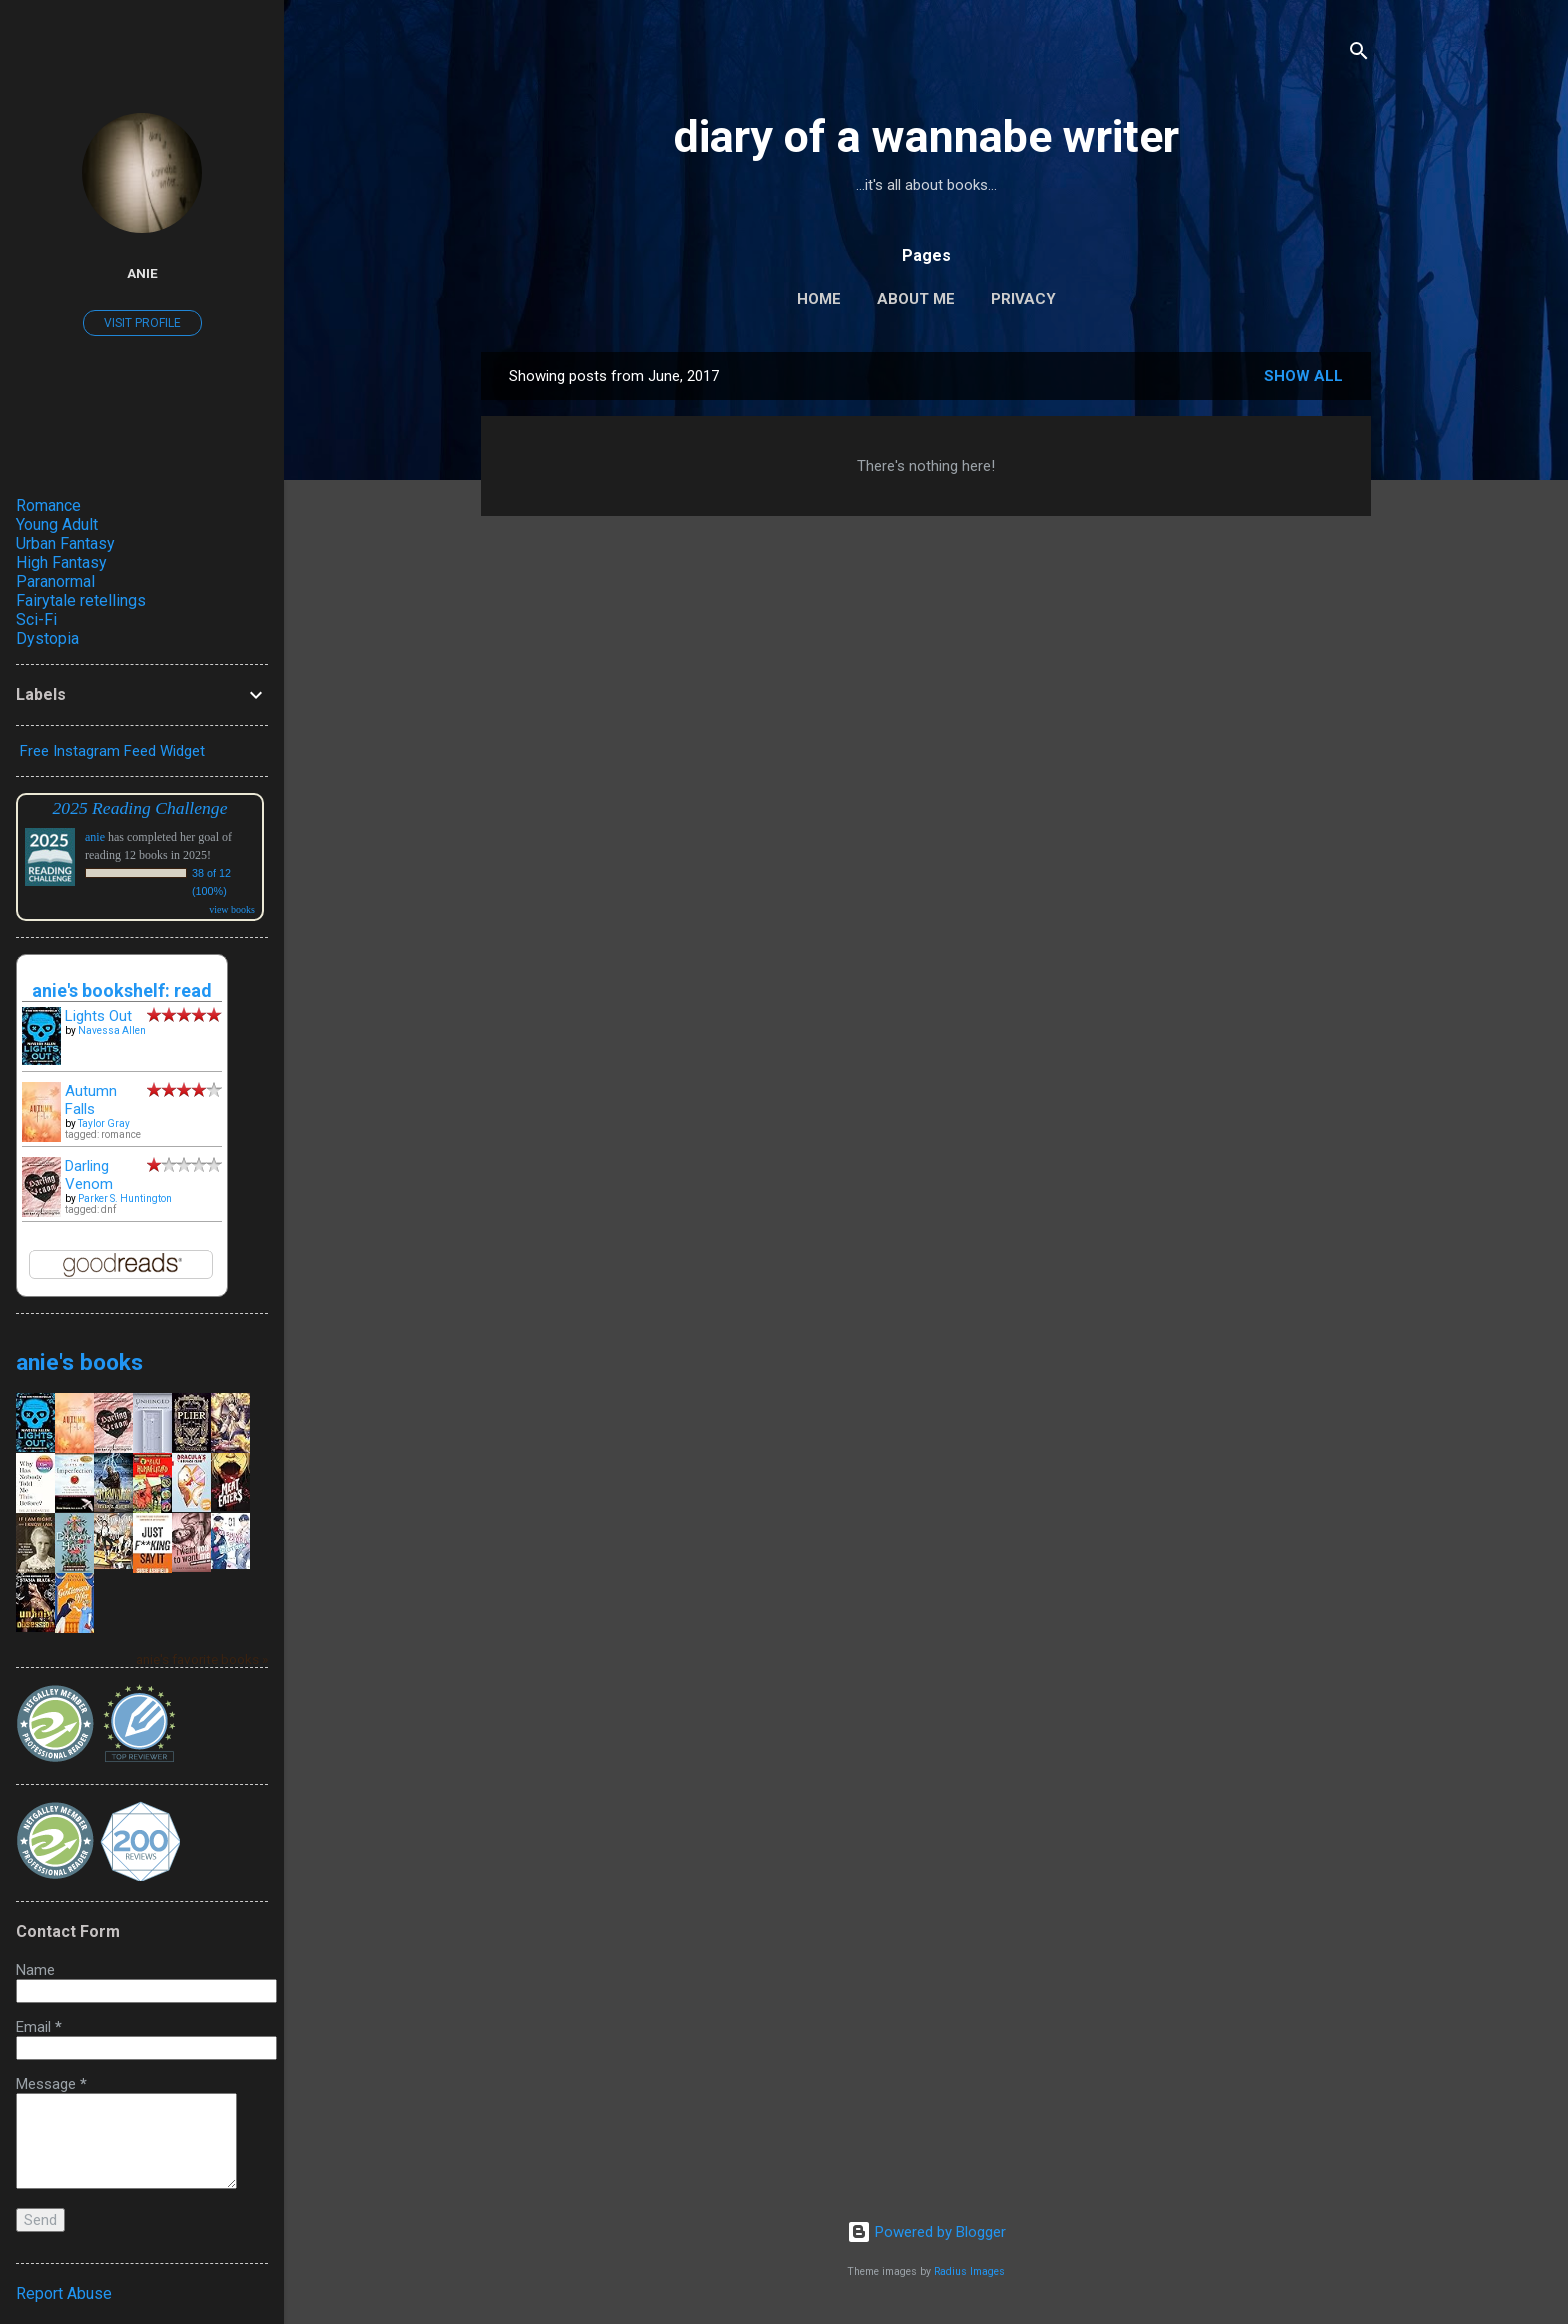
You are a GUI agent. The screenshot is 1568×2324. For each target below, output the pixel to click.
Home (819, 299)
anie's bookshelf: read (122, 990)
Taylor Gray (104, 1123)
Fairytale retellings (81, 600)
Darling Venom (89, 1175)
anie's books (79, 1362)
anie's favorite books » (202, 1659)
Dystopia (47, 638)
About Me (916, 299)
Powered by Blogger (926, 2232)
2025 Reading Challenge (140, 808)
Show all (1303, 376)
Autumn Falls (91, 1100)
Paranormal (55, 581)
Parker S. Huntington (125, 1198)
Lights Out (98, 1016)
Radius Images (969, 2271)
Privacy (1023, 299)
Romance (48, 505)
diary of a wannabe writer (926, 136)
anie (142, 273)
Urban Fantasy (65, 543)
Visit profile (142, 323)
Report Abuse (64, 2293)
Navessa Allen (112, 1030)
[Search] (1359, 54)
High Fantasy (61, 562)
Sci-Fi (36, 619)
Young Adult (57, 524)
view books (232, 909)
